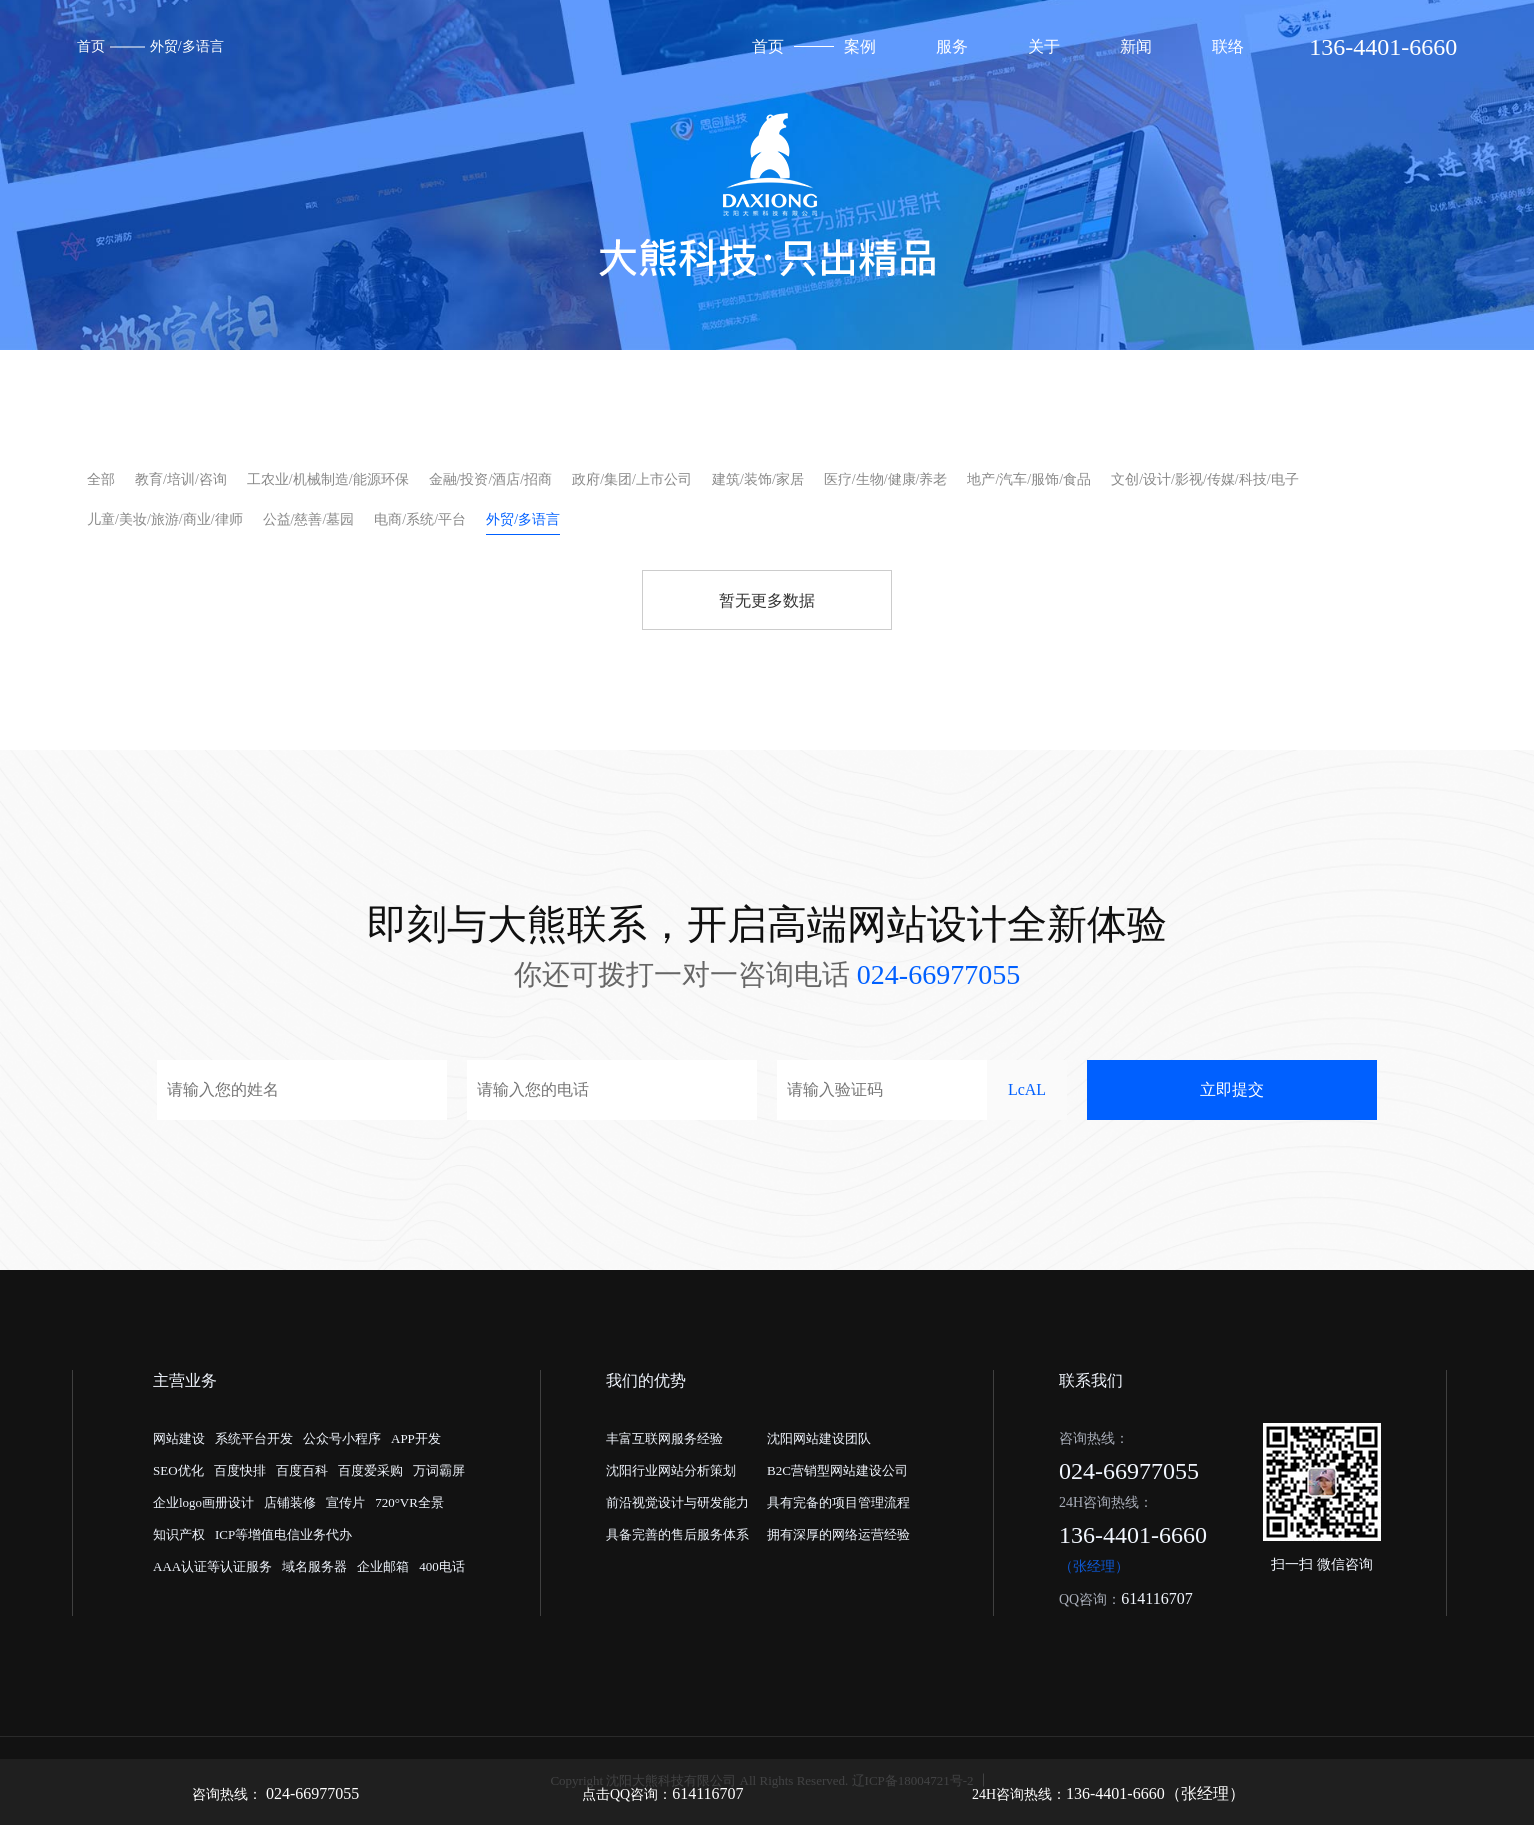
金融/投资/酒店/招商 (491, 479)
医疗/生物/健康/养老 (886, 479)
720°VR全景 (409, 1502)
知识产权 (179, 1534)
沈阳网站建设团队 (819, 1438)
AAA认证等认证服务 (212, 1566)
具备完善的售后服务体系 (677, 1534)
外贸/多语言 (187, 46)
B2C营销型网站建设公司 (837, 1470)
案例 (860, 46)
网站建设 (179, 1438)
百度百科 (302, 1470)
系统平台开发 (254, 1438)
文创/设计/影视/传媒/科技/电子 (1204, 479)
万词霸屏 (439, 1470)
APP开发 (416, 1438)
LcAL (1027, 1089)
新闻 (1136, 46)
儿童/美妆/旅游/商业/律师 (165, 519)
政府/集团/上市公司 (632, 479)
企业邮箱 (383, 1566)
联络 (1228, 46)
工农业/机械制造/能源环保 (328, 479)
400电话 (442, 1566)
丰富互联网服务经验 (664, 1438)
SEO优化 (178, 1470)
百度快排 (240, 1470)
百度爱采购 (370, 1470)
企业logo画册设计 (203, 1502)
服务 (952, 46)
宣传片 (345, 1502)
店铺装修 (290, 1502)
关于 (1044, 46)
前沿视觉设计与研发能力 (677, 1502)
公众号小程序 (342, 1438)
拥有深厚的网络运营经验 (838, 1534)
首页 (91, 46)
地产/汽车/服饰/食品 (1029, 479)
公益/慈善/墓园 (309, 519)
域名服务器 (314, 1566)
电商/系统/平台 (420, 519)
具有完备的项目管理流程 (838, 1502)
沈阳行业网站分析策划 (671, 1470)
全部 (101, 479)
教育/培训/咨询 (181, 479)
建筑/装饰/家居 (758, 479)
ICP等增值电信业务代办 (283, 1534)
